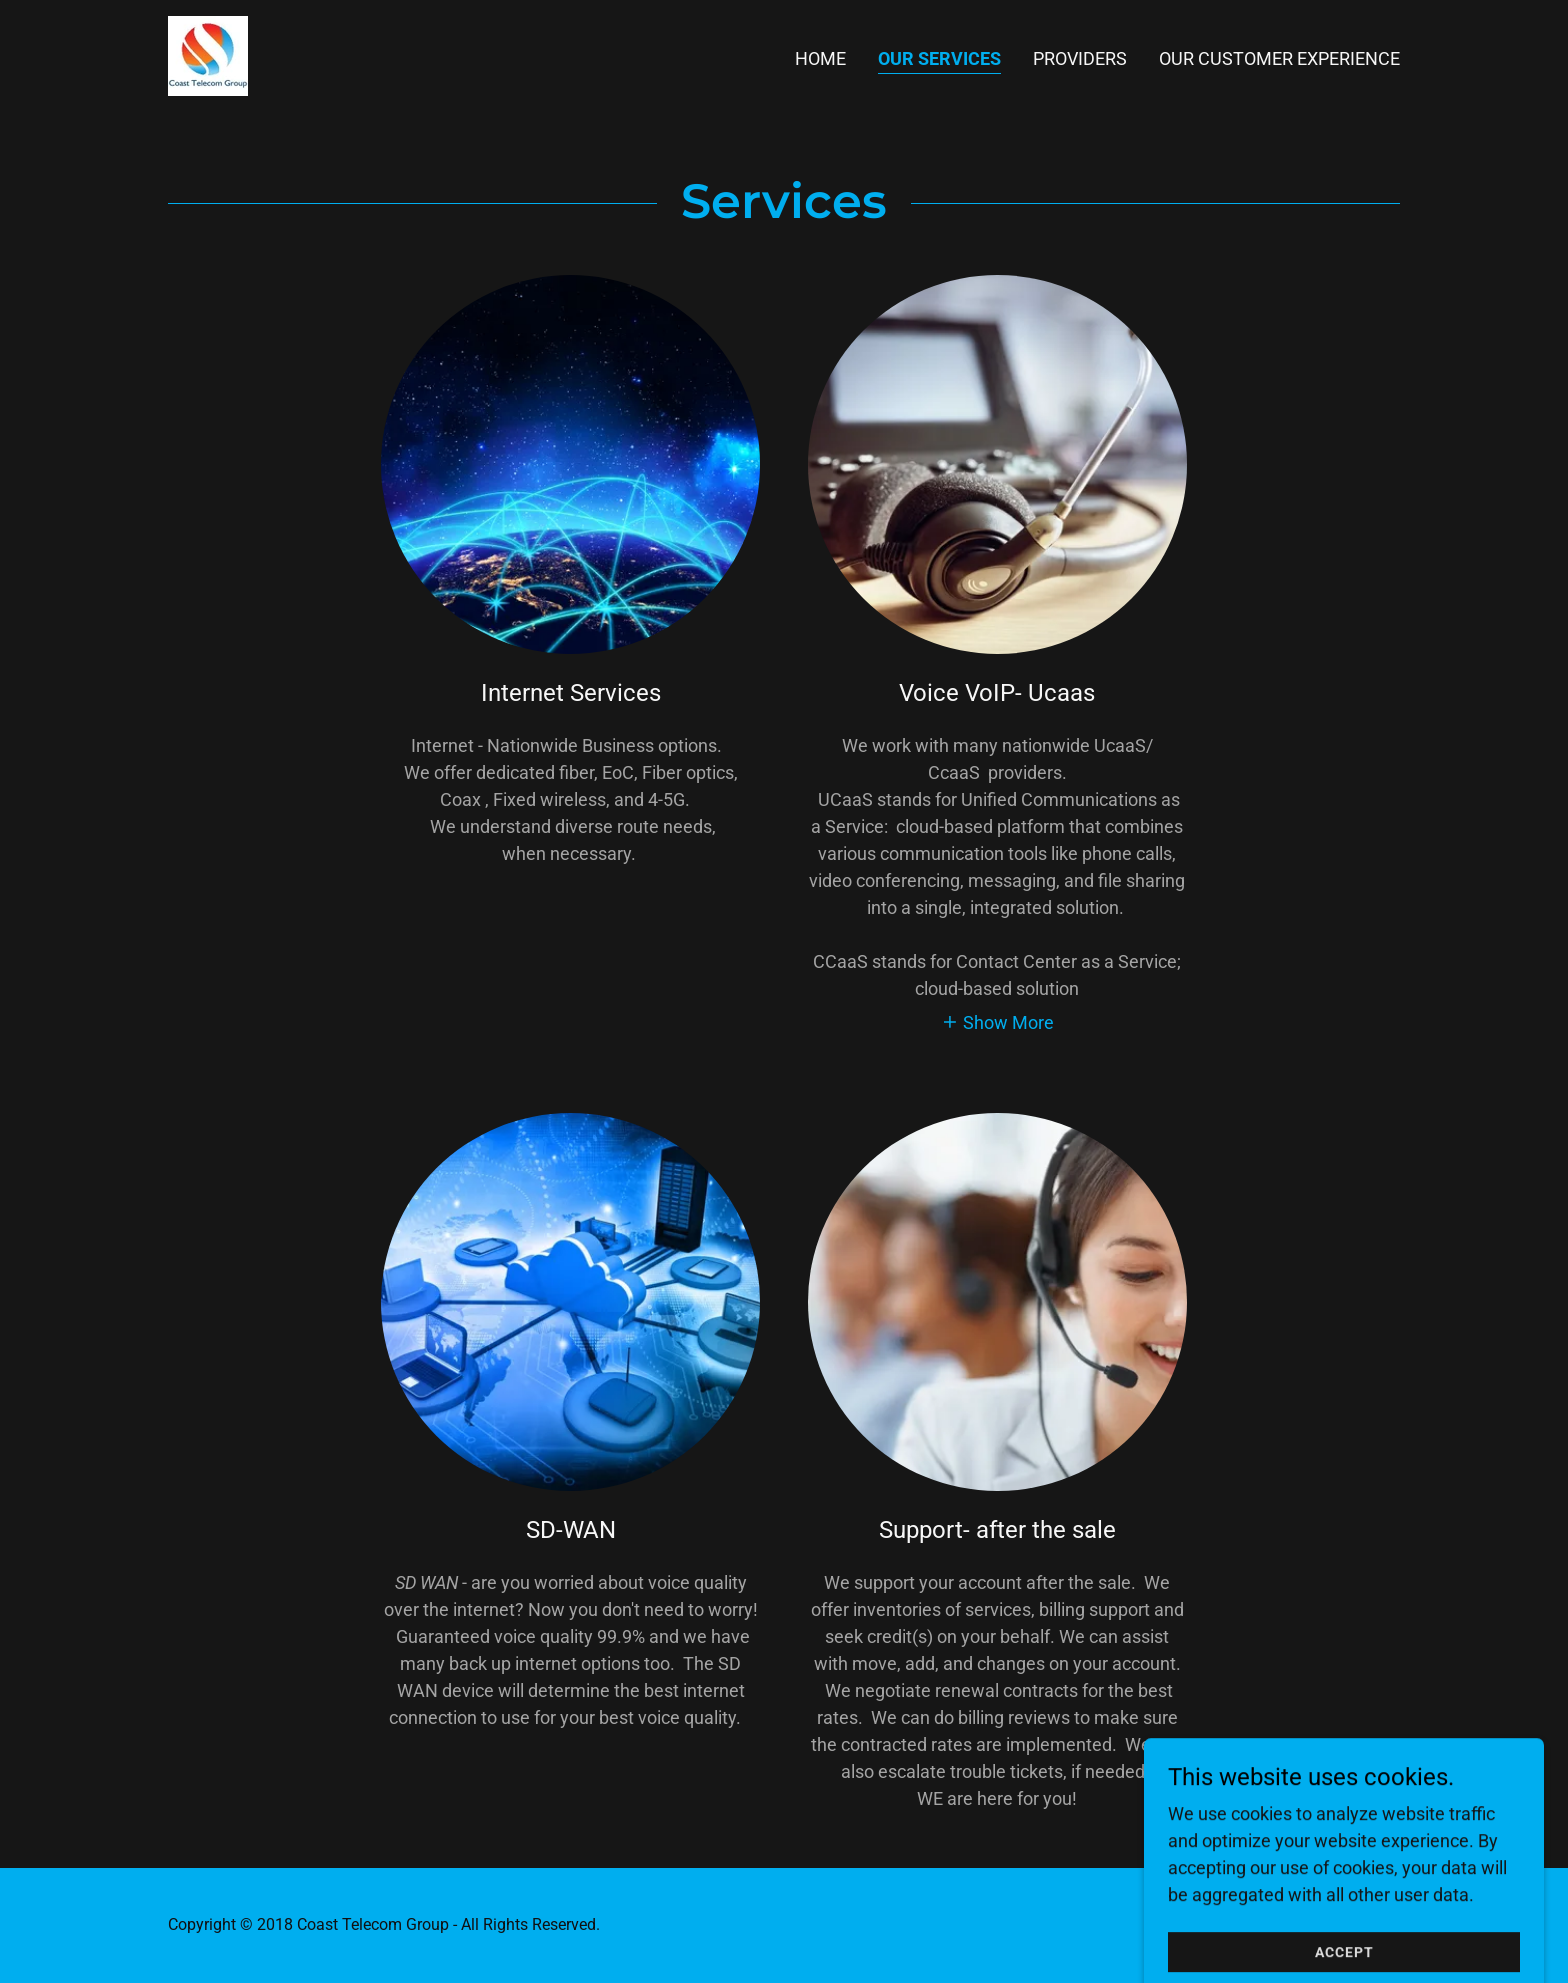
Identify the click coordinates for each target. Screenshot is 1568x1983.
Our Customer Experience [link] (1279, 58)
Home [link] (820, 58)
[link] (208, 54)
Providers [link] (1080, 58)
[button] (998, 1021)
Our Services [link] (939, 58)
